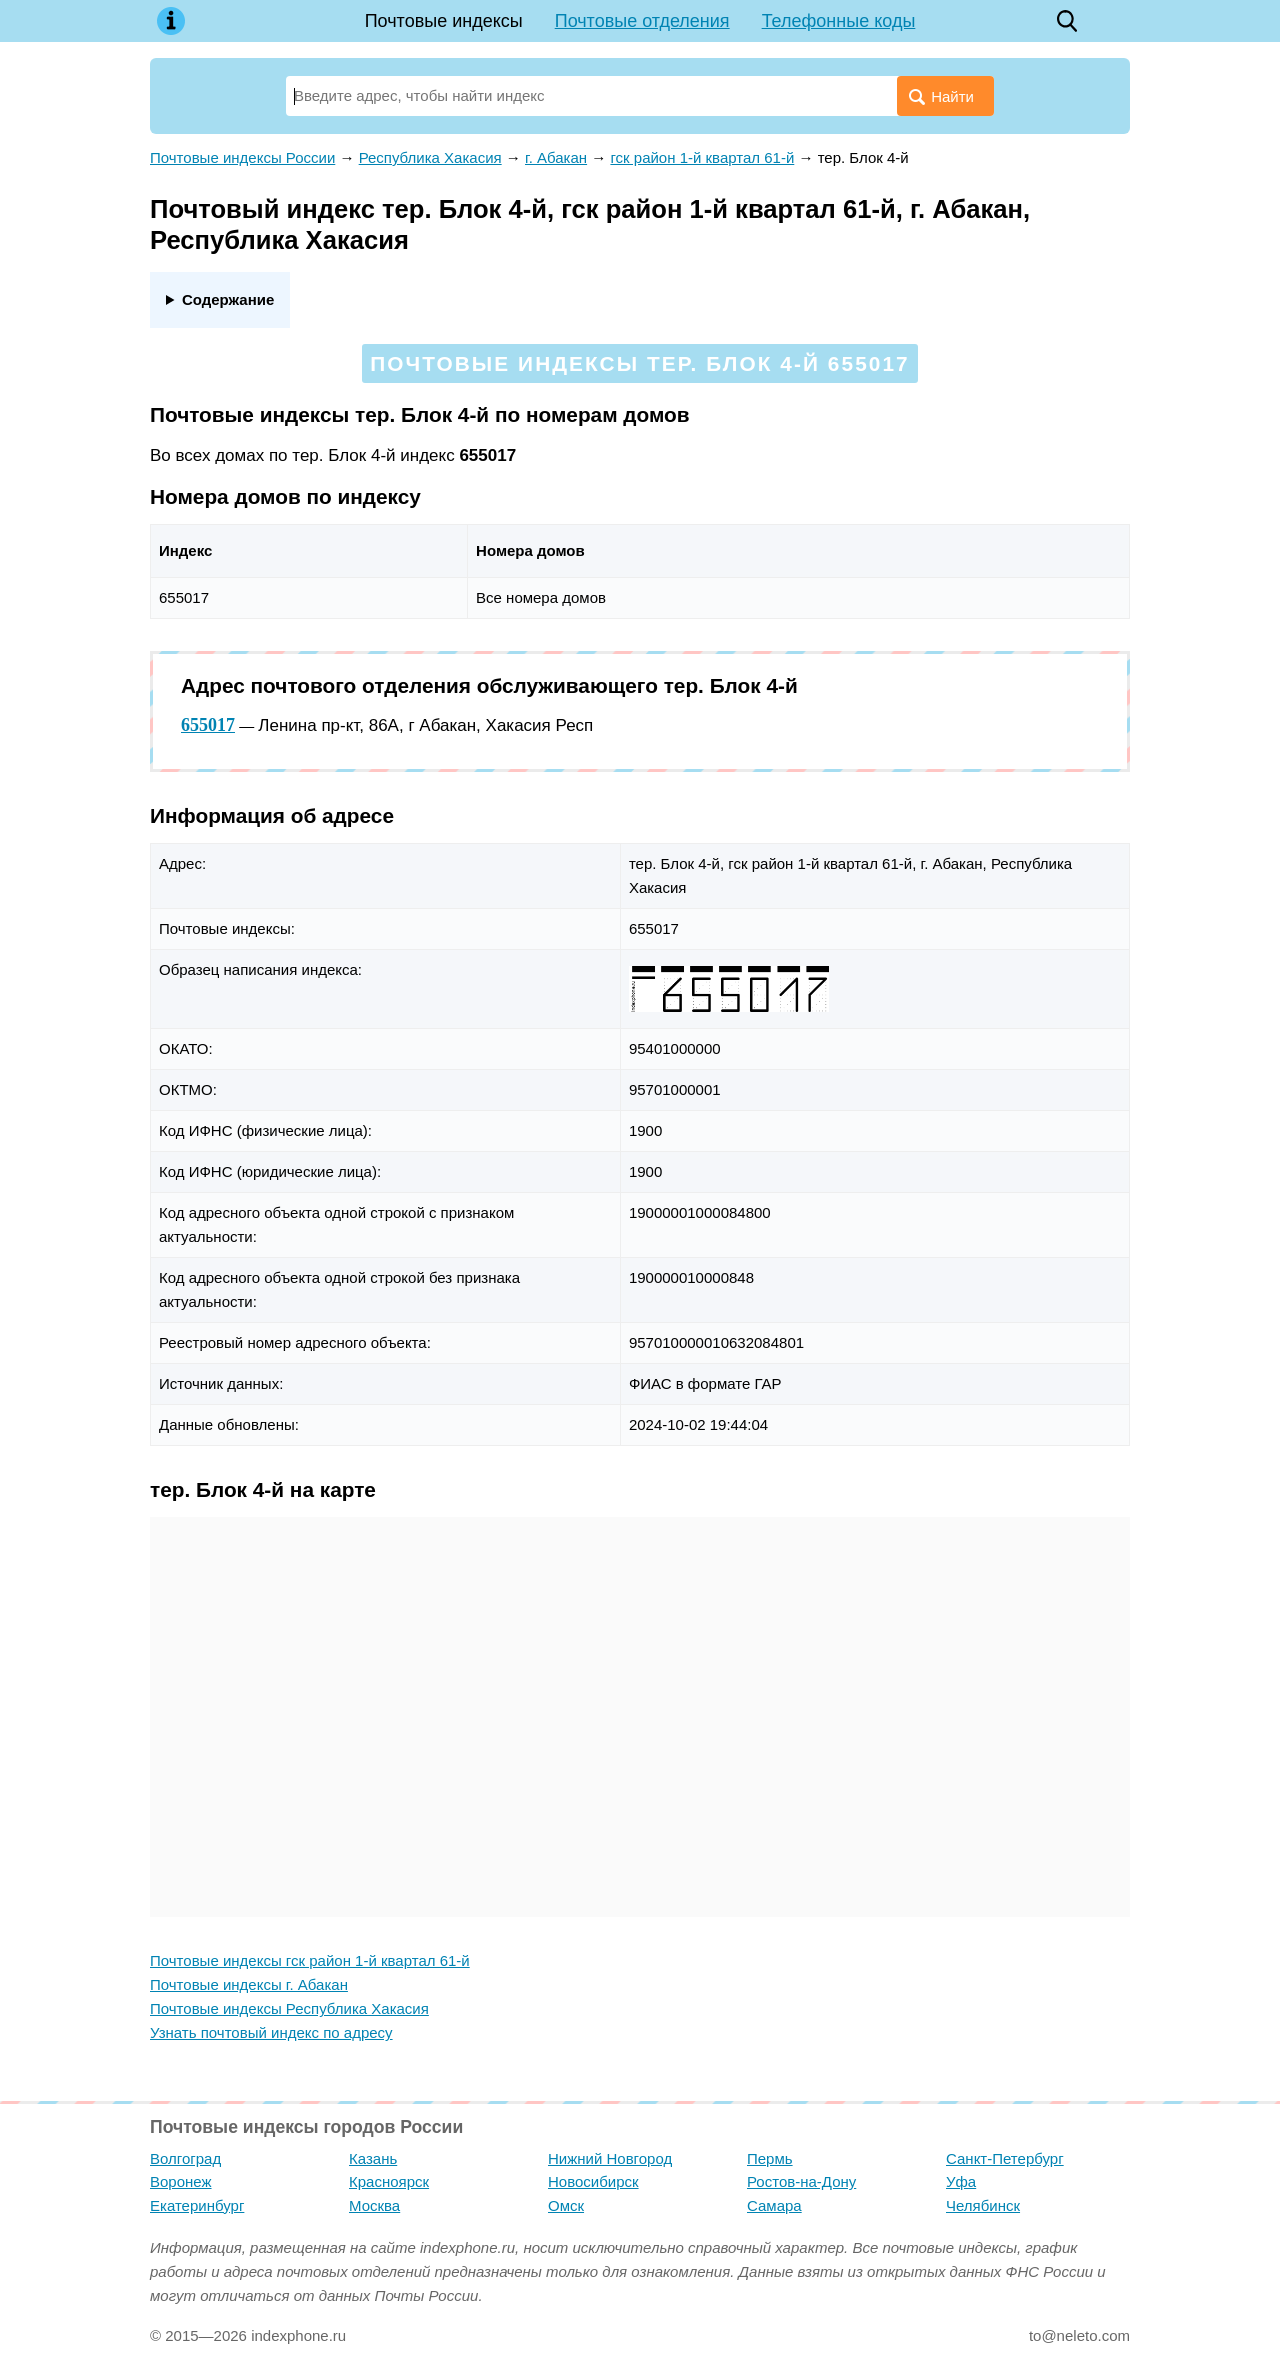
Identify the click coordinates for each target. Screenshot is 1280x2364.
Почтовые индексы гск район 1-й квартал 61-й (310, 1960)
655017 (208, 725)
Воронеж (181, 2181)
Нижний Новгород (610, 2158)
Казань (373, 2158)
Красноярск (389, 2181)
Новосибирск (593, 2181)
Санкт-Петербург (1005, 2158)
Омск (566, 2205)
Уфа (961, 2181)
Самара (774, 2205)
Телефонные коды (839, 21)
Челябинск (983, 2205)
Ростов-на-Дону (801, 2181)
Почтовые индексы (444, 21)
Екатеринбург (197, 2205)
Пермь (770, 2158)
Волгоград (185, 2158)
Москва (374, 2205)
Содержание (228, 299)
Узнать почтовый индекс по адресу (271, 2032)
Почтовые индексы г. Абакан (249, 1984)
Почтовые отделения (642, 21)
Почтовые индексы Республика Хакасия (289, 2008)
